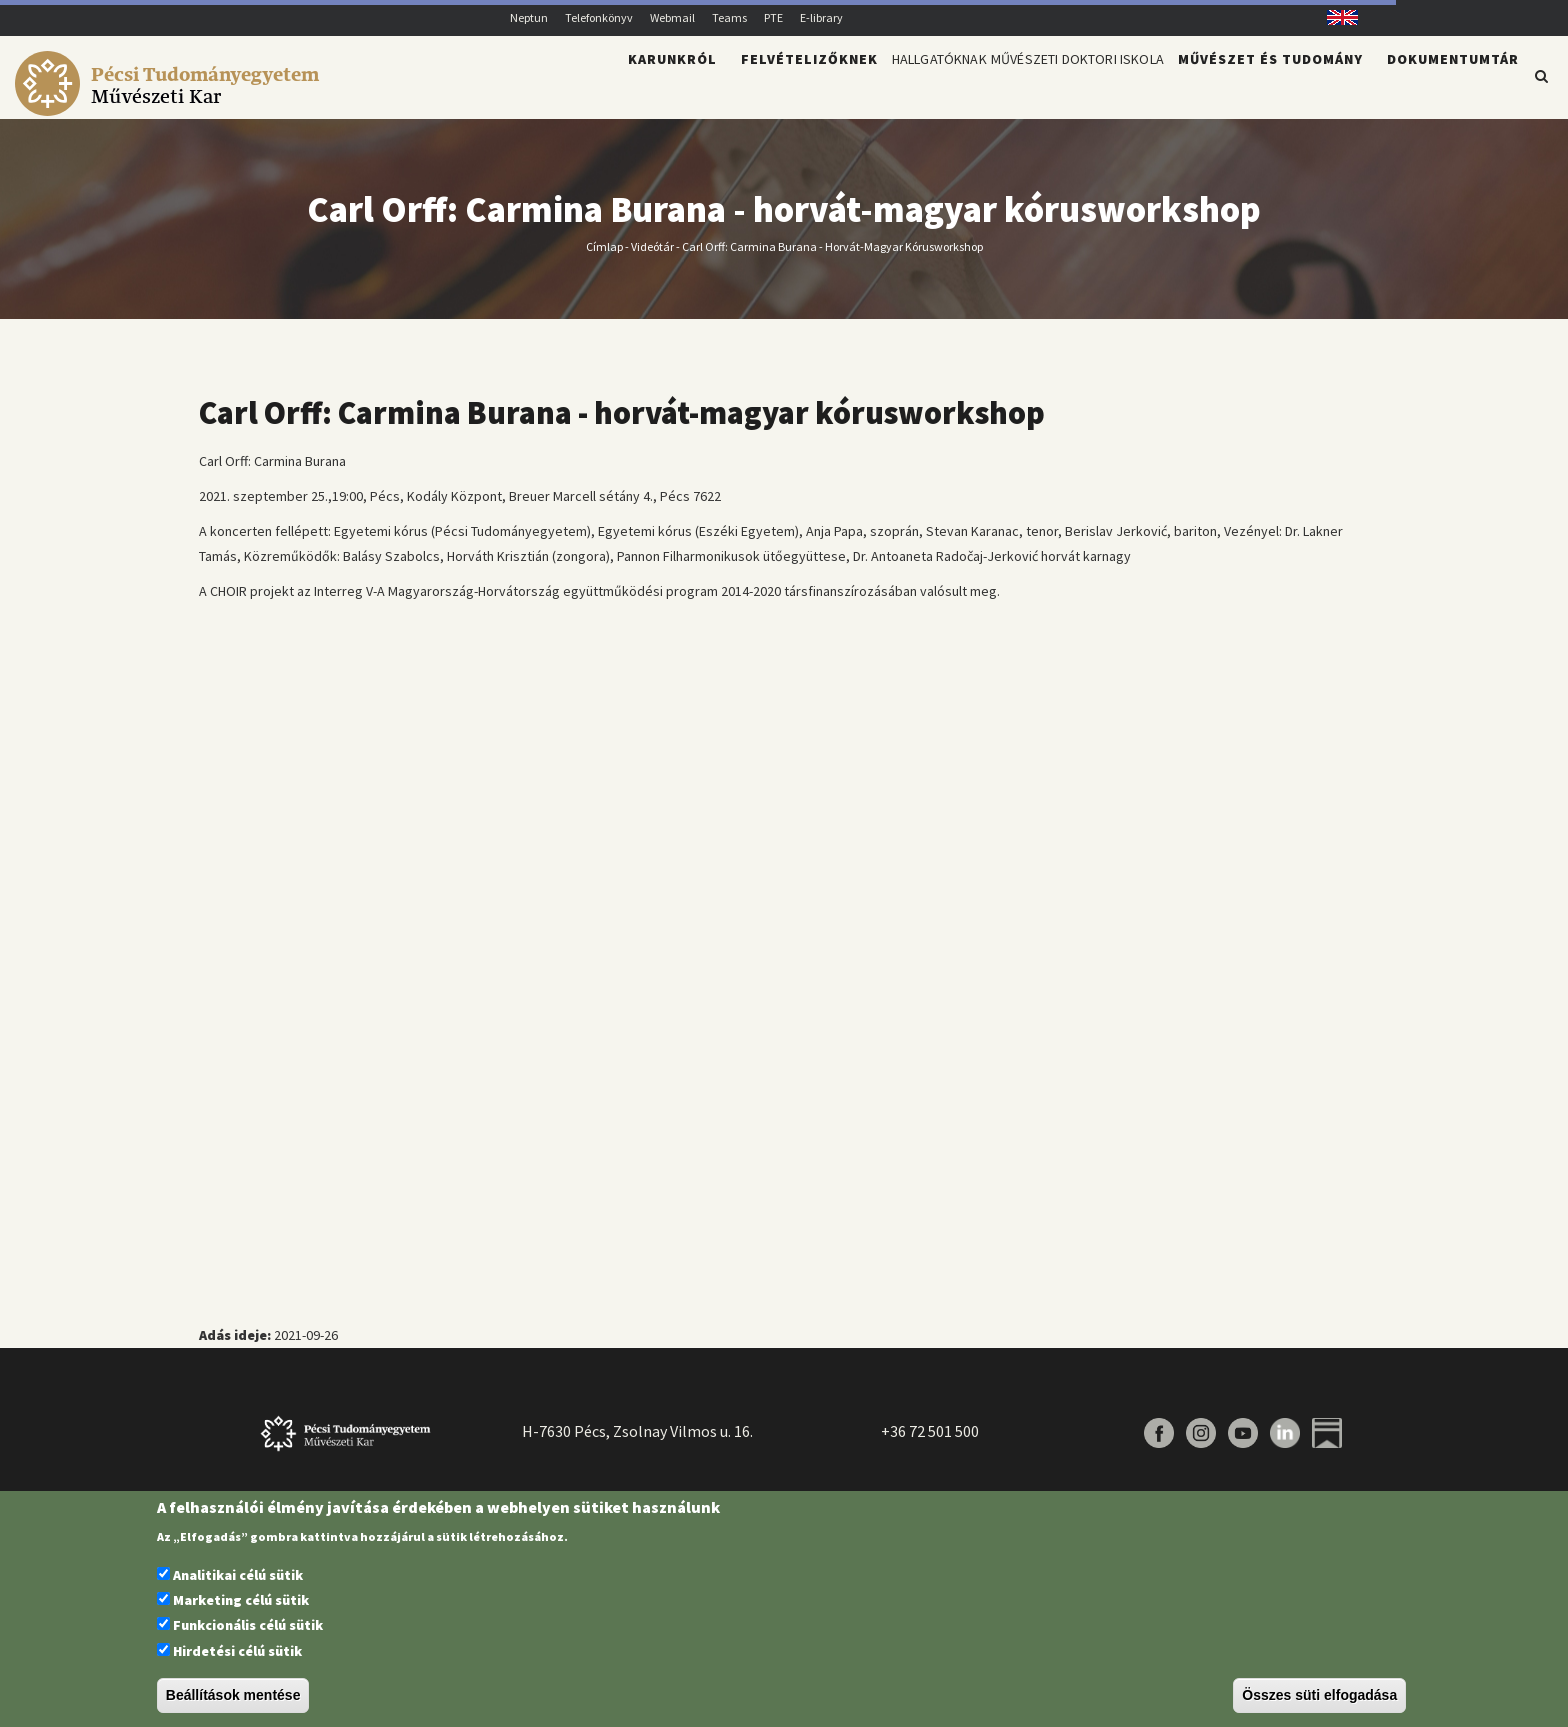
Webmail (672, 17)
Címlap (604, 257)
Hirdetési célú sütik (237, 1651)
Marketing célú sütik (241, 1600)
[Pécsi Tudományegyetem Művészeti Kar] (170, 106)
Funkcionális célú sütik (248, 1625)
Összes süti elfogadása (1319, 1695)
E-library (821, 17)
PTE (773, 17)
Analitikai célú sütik (238, 1575)
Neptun (529, 17)
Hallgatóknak (861, 86)
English (1335, 17)
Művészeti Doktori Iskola (1048, 86)
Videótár (652, 257)
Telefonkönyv (599, 17)
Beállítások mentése (233, 1695)
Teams (729, 17)
